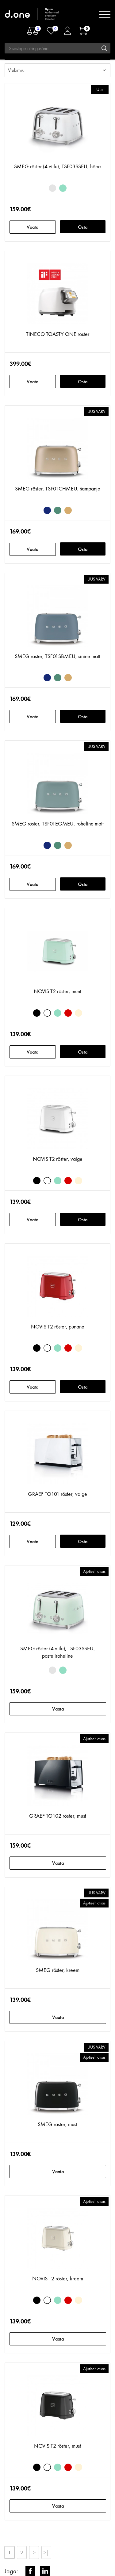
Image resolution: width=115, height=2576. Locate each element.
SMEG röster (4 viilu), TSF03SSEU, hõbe (57, 166)
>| (46, 2552)
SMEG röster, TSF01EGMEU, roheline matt (58, 823)
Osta (82, 227)
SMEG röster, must (57, 2124)
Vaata (32, 227)
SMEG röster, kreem (57, 1969)
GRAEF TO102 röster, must (57, 1815)
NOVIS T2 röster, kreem (57, 2278)
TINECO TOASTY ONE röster (57, 333)
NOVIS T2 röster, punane (57, 1326)
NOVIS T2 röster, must (57, 2445)
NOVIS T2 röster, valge (57, 1158)
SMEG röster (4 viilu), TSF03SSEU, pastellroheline (57, 1652)
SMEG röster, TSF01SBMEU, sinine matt (57, 656)
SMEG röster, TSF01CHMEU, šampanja (57, 488)
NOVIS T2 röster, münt (57, 991)
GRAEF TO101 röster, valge (57, 1493)
